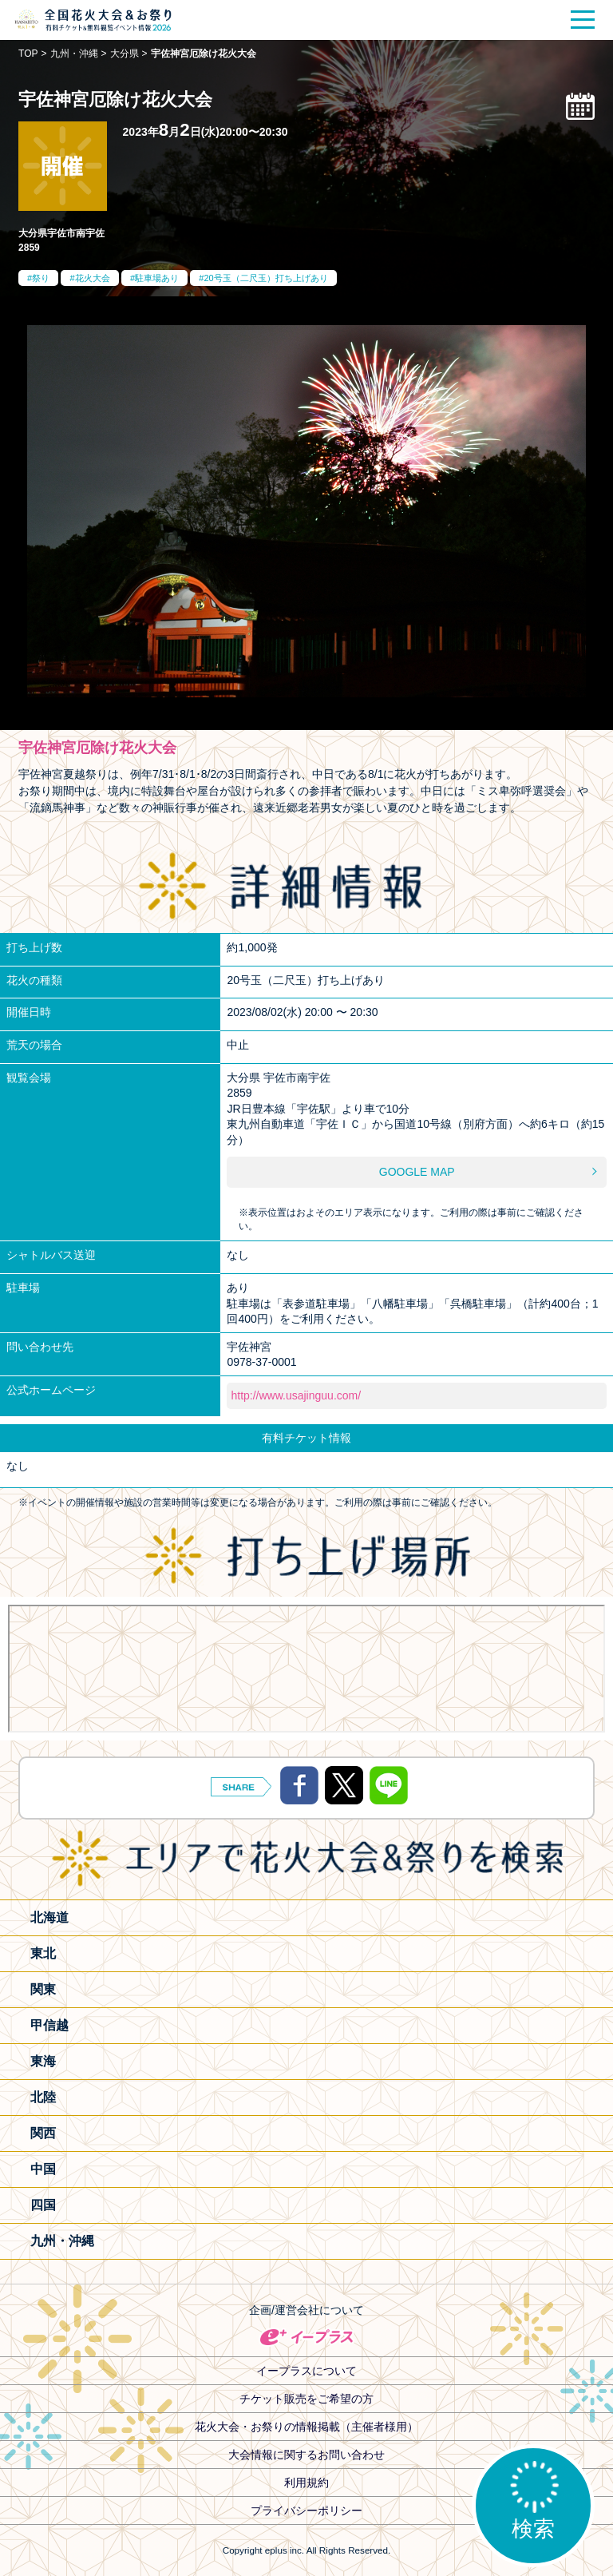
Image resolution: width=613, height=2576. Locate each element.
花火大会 (92, 278)
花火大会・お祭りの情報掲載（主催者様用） (306, 2426)
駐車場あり (157, 278)
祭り (40, 278)
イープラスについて (306, 2370)
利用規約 (306, 2482)
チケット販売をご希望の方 (306, 2398)
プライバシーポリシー (306, 2510)
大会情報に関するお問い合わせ (306, 2454)
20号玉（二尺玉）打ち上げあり (265, 278)
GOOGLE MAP (417, 1171)
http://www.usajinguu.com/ (296, 1395)
